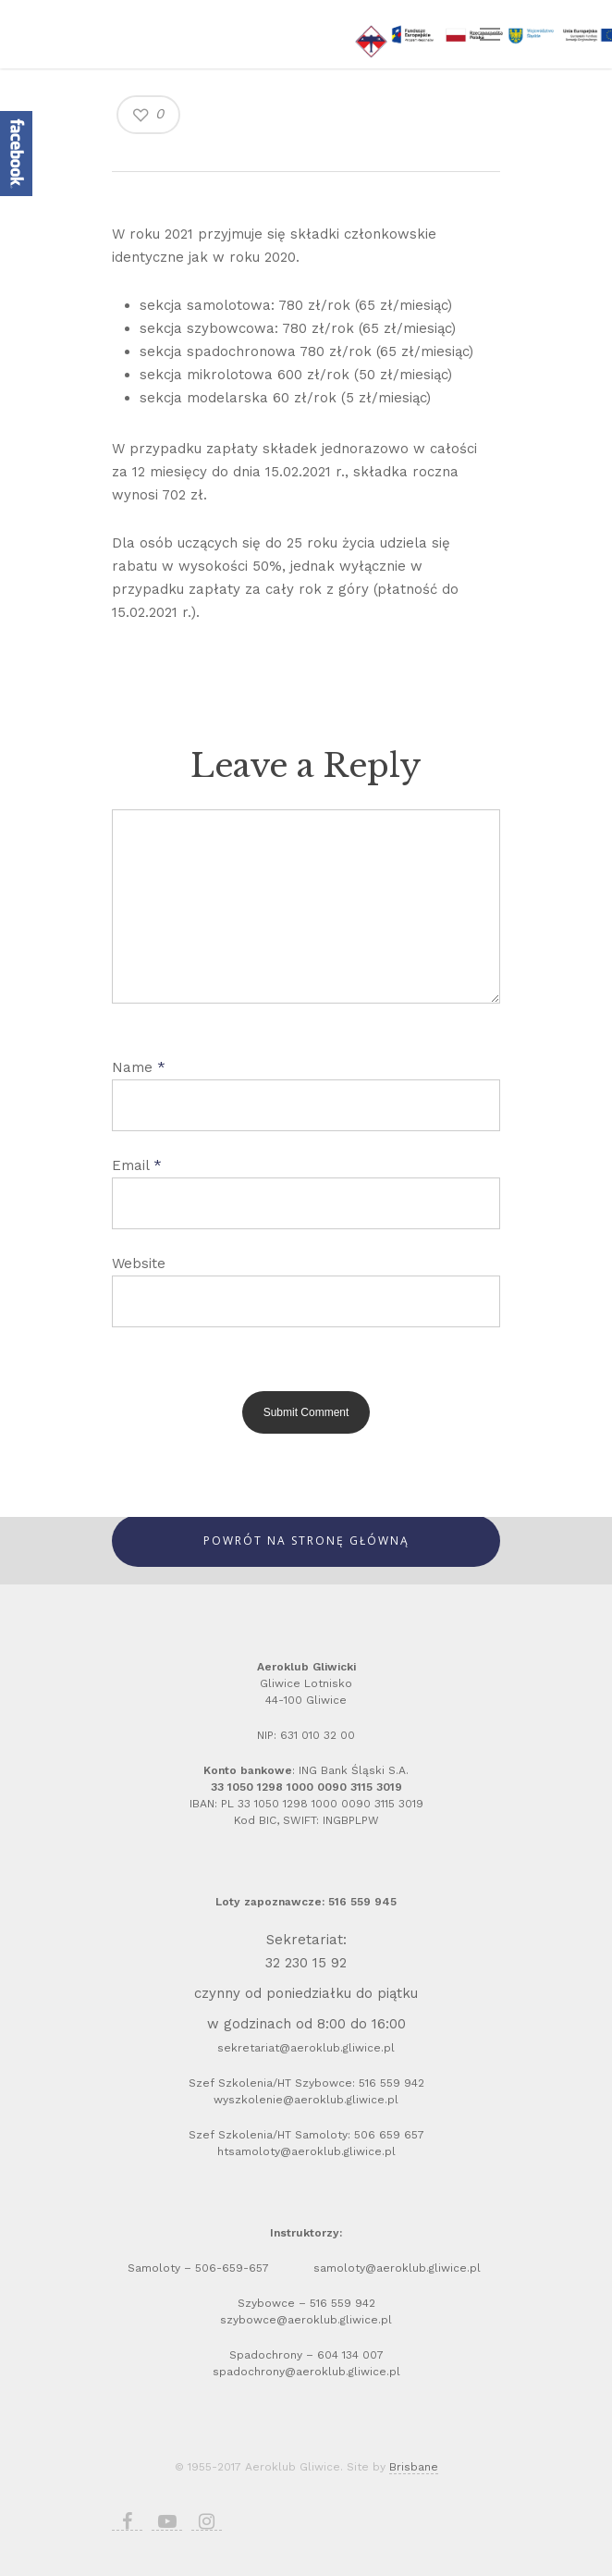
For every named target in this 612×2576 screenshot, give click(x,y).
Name (138, 1067)
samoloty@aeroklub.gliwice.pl (398, 2268)
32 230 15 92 (306, 1962)
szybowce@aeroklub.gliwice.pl (306, 2319)
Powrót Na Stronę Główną (306, 1540)
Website (138, 1263)
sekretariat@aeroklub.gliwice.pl (306, 2047)
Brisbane (413, 2466)
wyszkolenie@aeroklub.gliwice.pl (306, 2099)
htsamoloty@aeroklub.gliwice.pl (306, 2151)
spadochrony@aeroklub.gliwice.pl (306, 2371)
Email (137, 1165)
